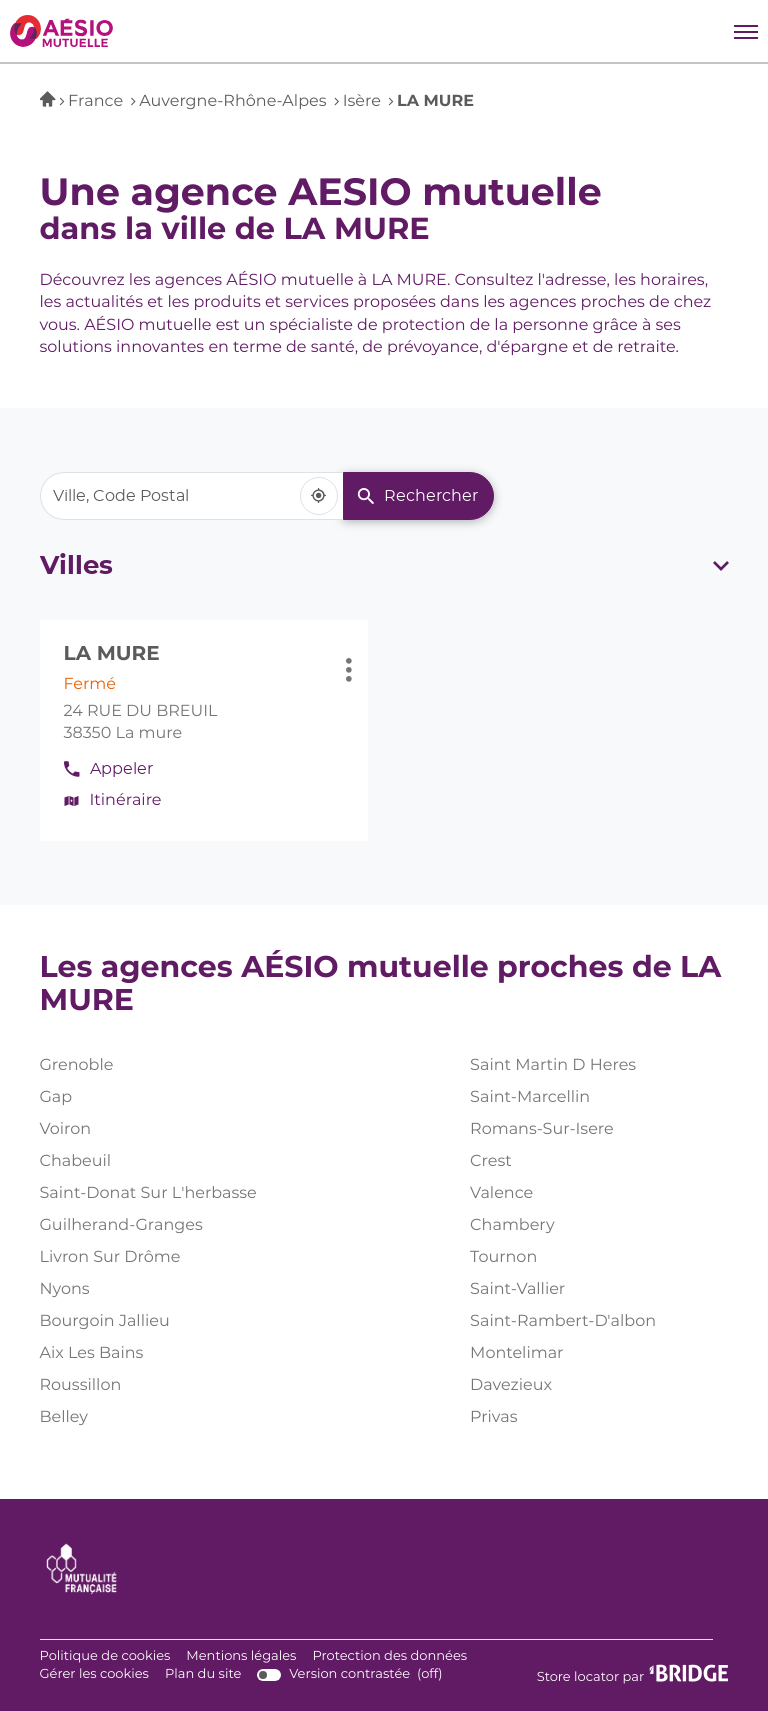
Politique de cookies (105, 1657)
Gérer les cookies (94, 1674)
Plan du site (203, 1674)
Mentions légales (241, 1657)
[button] (746, 31)
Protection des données (389, 1657)
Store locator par (633, 1674)
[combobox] (191, 496)
